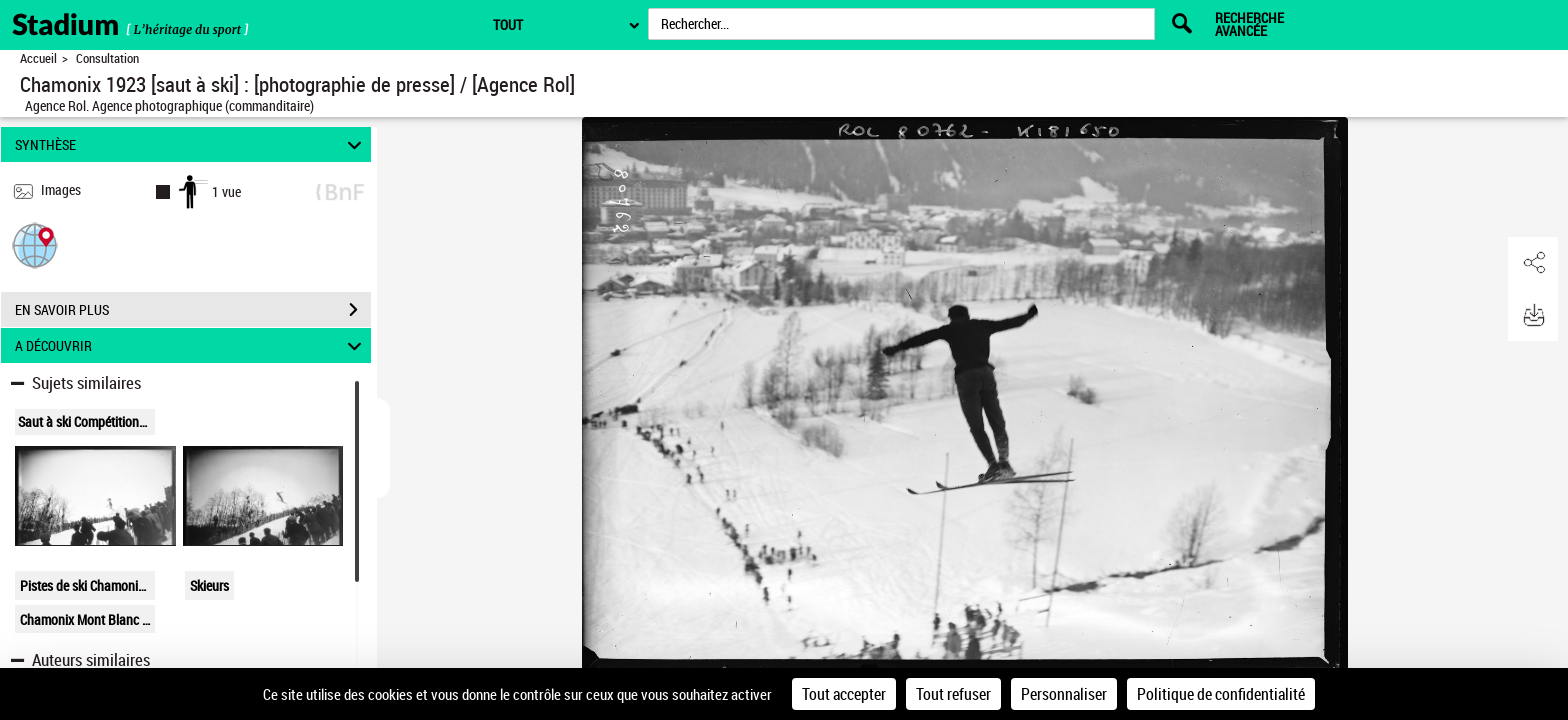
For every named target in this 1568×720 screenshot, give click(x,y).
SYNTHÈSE (191, 144)
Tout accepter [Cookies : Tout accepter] (844, 694)
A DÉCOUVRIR (191, 345)
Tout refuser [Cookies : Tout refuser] (953, 694)
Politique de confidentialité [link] (1221, 694)
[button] (35, 244)
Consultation (107, 58)
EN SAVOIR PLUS (193, 310)
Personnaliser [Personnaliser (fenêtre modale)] (1064, 694)
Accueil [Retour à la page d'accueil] (38, 58)
